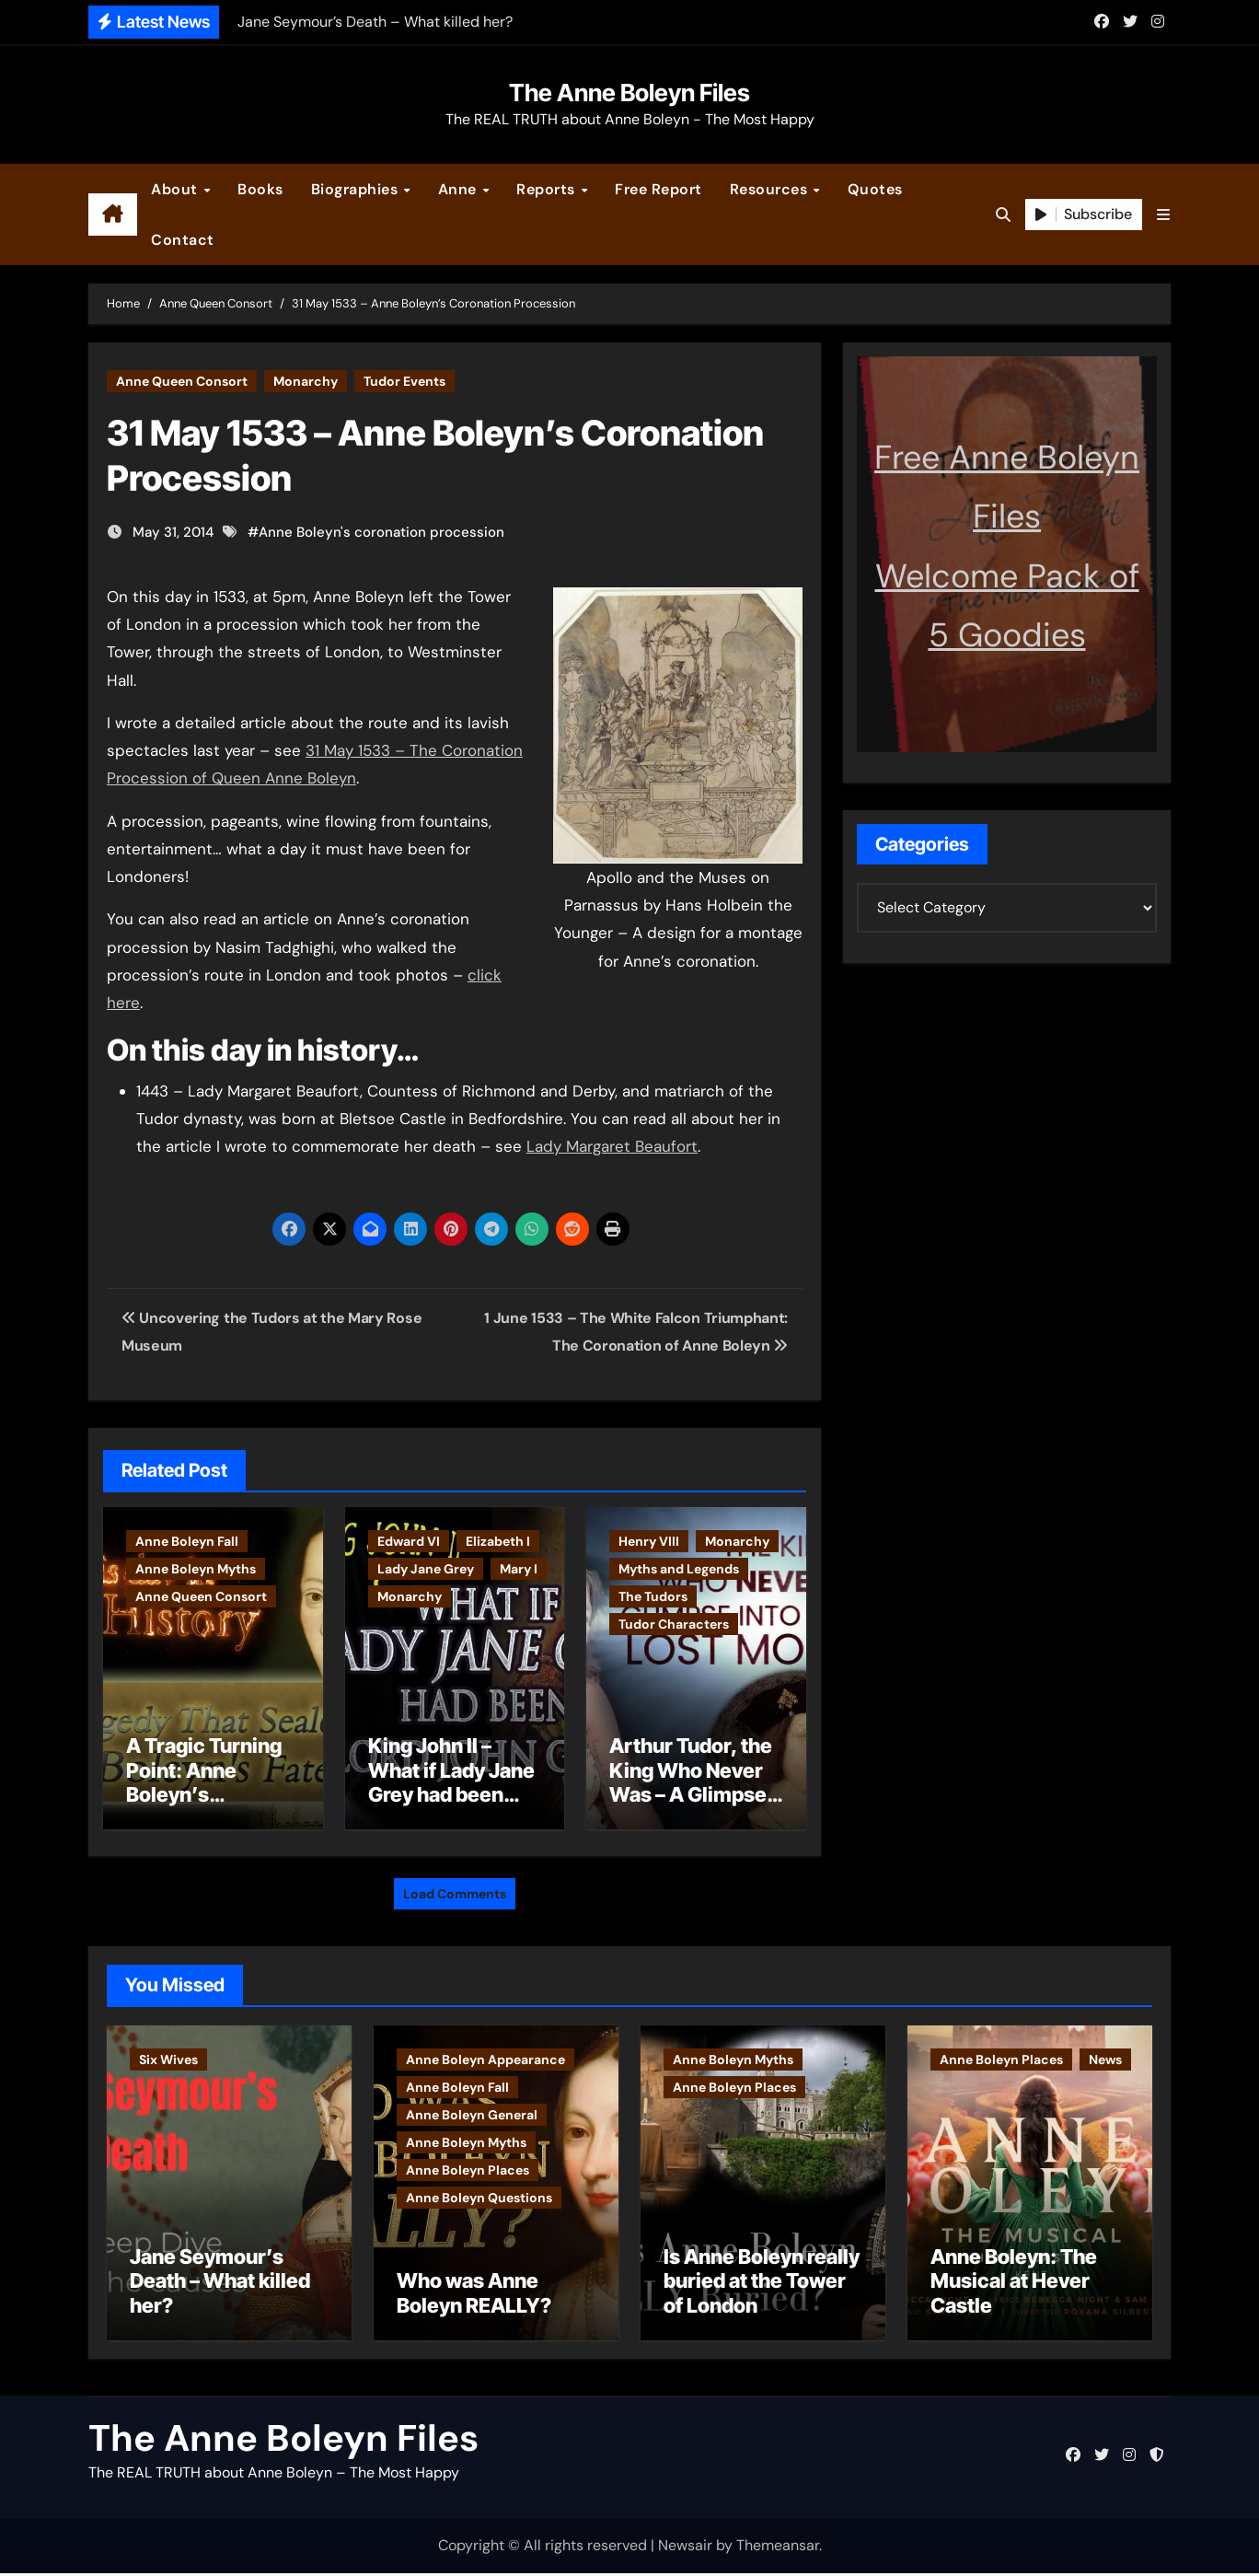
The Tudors (652, 1596)
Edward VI (408, 1541)
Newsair (685, 2549)
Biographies (356, 189)
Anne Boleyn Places (467, 2165)
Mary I (518, 1569)
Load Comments (454, 1889)
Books (260, 189)
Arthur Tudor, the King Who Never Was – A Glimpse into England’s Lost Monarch (690, 1794)
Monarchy (305, 381)
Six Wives (168, 2055)
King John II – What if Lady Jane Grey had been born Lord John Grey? (451, 1794)
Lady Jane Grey (425, 1569)
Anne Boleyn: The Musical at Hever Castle (1013, 2283)
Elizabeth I (498, 1541)
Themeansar (777, 2549)
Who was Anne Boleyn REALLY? (474, 2296)
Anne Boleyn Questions (479, 2193)
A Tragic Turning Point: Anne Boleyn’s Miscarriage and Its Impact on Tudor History (204, 1806)
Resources (771, 189)
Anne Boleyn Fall (186, 1541)
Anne (459, 189)
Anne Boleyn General (471, 2110)
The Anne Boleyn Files (629, 92)
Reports (547, 189)
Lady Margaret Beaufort (612, 1146)
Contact (182, 239)
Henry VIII (648, 1541)
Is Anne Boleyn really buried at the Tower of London (762, 2283)
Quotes (875, 189)
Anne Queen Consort (182, 381)
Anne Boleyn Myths (195, 1569)
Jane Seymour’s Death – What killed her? (220, 2283)
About (176, 189)
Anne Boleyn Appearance (485, 2055)
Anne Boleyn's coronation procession (381, 532)
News (1105, 2055)
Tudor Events (404, 381)
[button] (1163, 215)
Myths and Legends (678, 1569)
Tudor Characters (673, 1624)
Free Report (658, 189)
